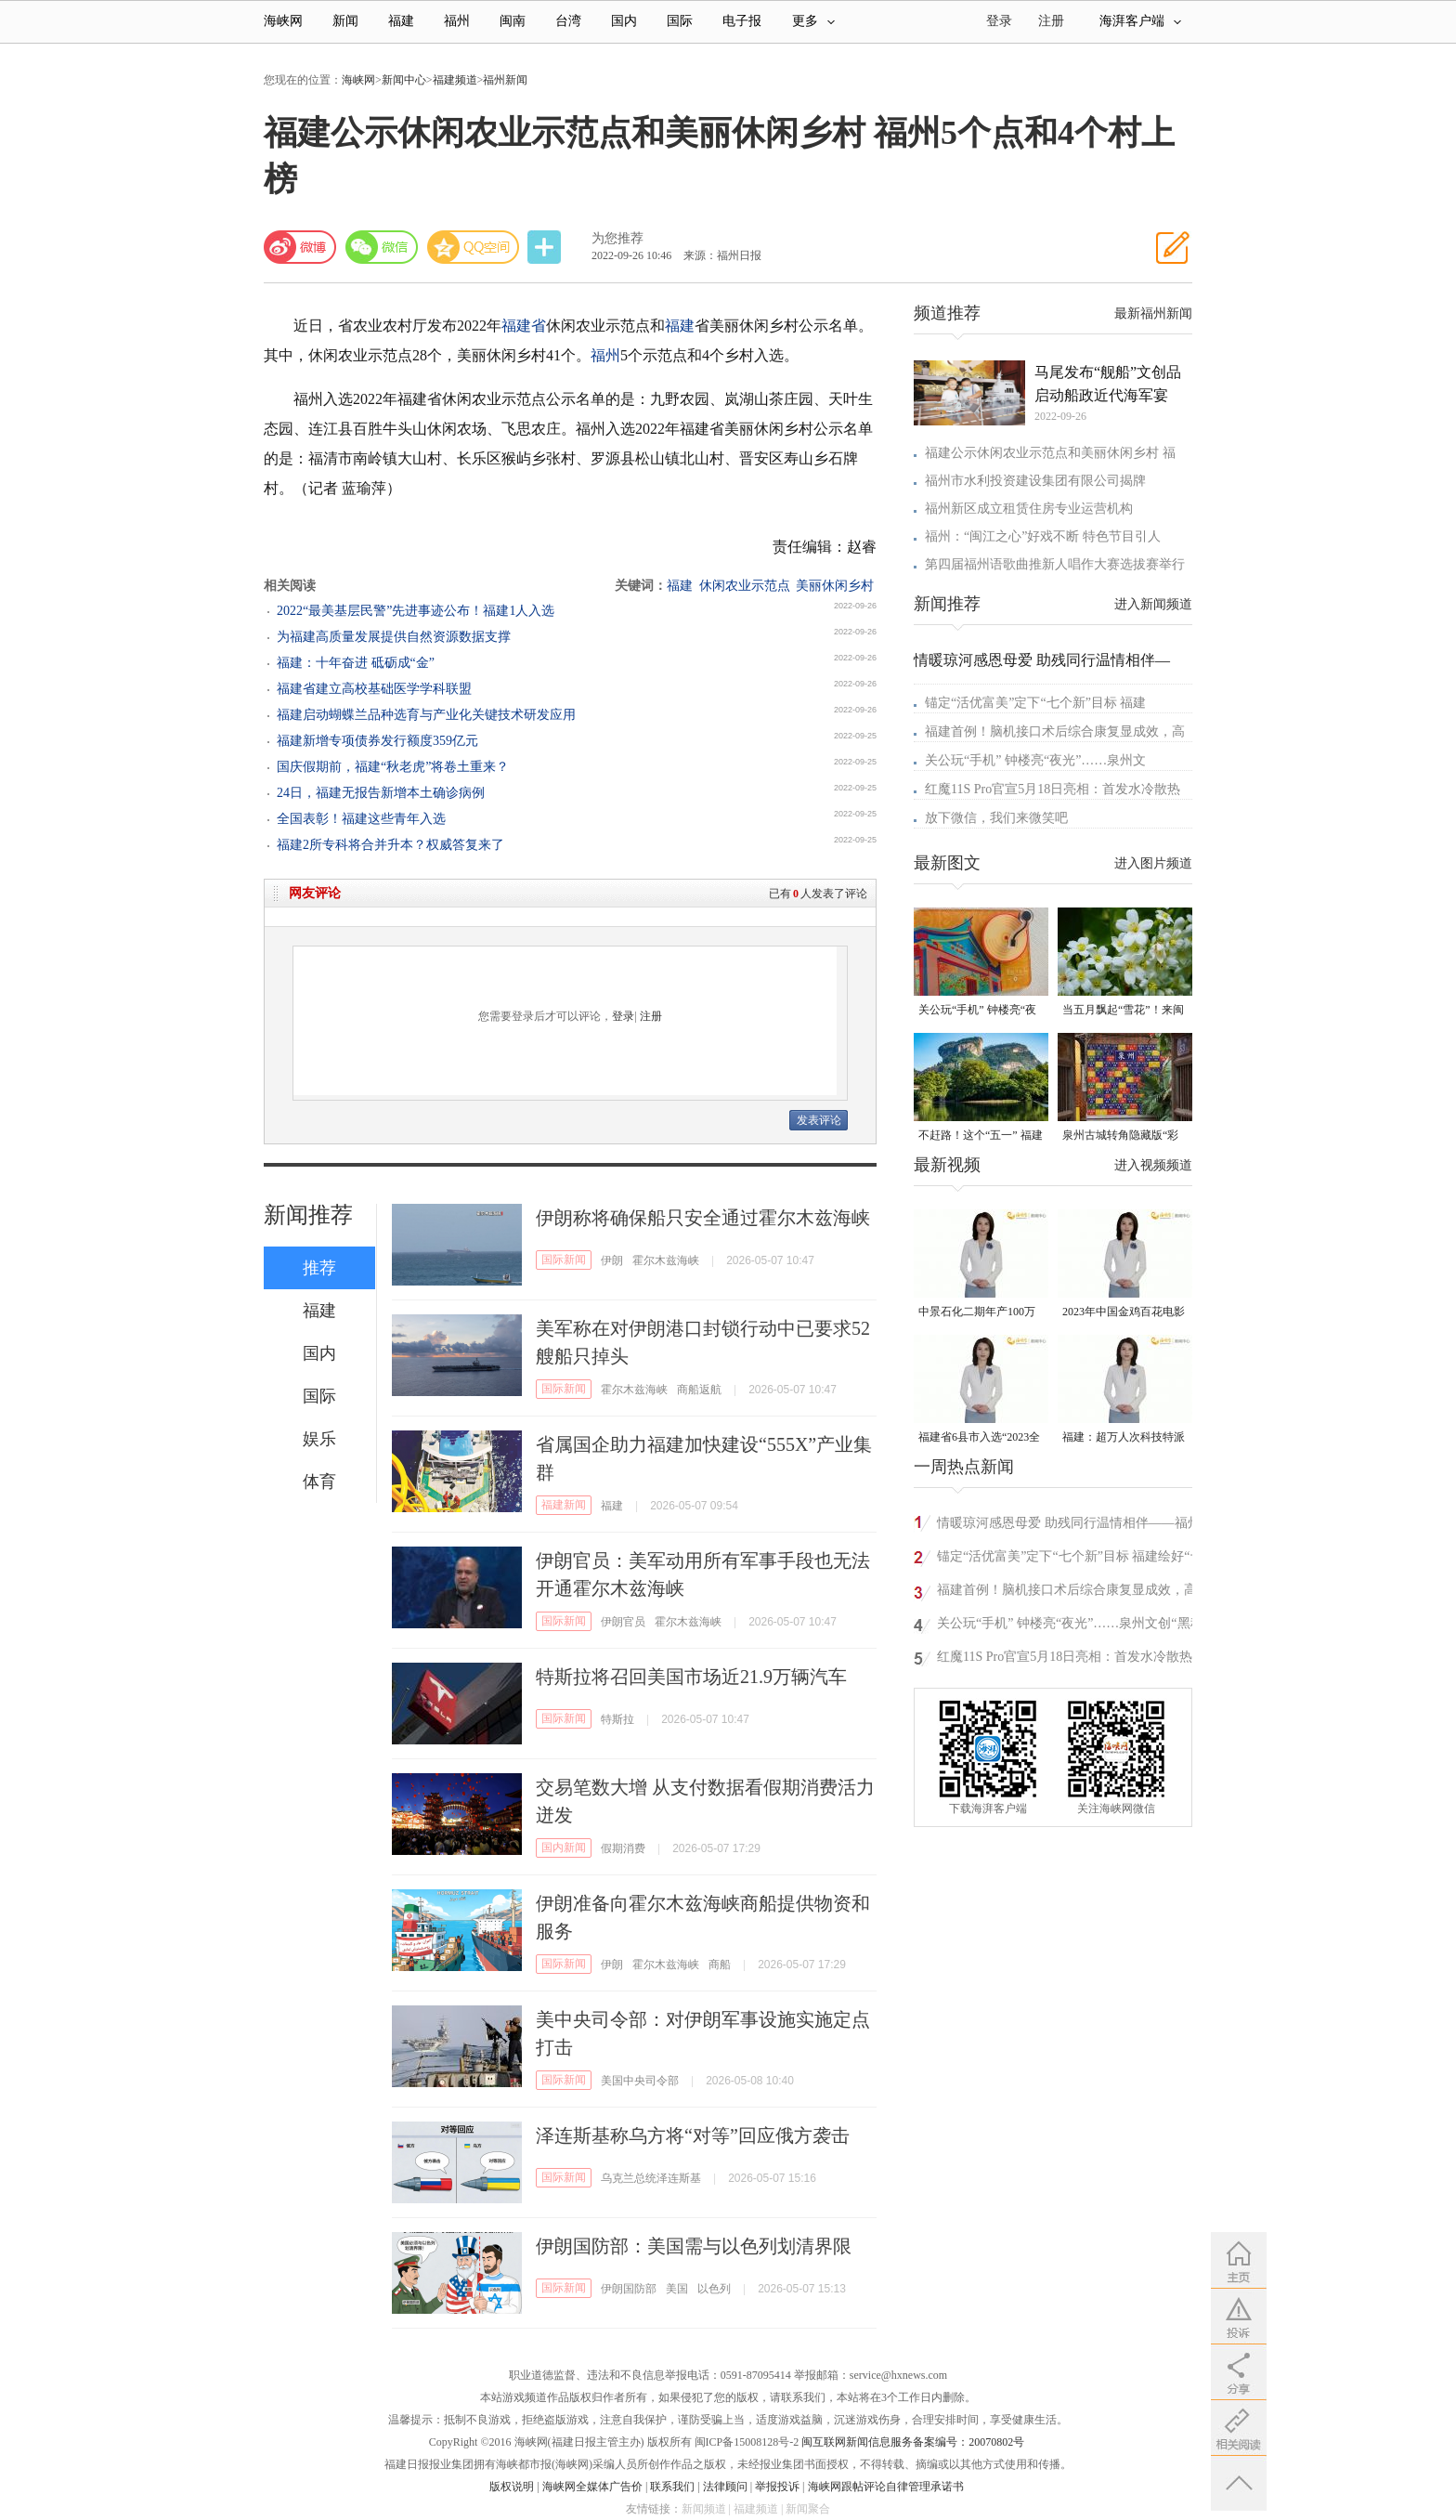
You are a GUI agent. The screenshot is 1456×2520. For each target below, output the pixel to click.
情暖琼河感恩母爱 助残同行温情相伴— (1042, 660)
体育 (319, 1481)
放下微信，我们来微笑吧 (996, 818)
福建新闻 (563, 1504)
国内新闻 (563, 1847)
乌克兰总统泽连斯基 (651, 2178)
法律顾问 (725, 2486)
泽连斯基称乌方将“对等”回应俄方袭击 (693, 2135)
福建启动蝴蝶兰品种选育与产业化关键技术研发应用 (426, 715)
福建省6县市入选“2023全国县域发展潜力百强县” (979, 1438)
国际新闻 (563, 1259)
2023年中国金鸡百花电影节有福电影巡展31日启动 (1123, 1313)
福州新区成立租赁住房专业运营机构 (1029, 509)
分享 (546, 247)
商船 (719, 1964)
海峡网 (283, 21)
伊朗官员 (623, 1621)
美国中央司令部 (640, 2080)
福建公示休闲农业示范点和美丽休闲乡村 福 (1050, 453)
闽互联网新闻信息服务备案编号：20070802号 (912, 2441)
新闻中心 (404, 79)
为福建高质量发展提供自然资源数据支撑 (394, 637)
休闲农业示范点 (744, 586)
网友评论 (315, 893)
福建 (401, 21)
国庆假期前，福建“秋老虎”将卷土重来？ (393, 767)
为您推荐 (618, 238)
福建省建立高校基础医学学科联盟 (374, 689)
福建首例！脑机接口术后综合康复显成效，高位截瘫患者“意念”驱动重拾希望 (1067, 1592)
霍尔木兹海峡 (665, 1260)
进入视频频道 (1153, 1165)
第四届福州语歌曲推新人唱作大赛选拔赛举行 (1055, 564)
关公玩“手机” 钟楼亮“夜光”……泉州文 (1035, 760)
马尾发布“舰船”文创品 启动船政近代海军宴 (1107, 383)
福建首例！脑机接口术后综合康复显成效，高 (1055, 731)
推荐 (319, 1268)
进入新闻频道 (1153, 604)
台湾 (568, 21)
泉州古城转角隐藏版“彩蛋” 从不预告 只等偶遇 (1120, 1136)
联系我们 (672, 2486)
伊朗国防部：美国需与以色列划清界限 (694, 2246)
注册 (1051, 21)
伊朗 (612, 1260)
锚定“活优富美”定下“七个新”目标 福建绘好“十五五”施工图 (1070, 1559)
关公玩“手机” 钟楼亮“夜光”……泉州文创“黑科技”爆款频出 (977, 1011)
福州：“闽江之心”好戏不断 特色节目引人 (1043, 536)
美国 (677, 2288)
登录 (623, 1016)
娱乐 (319, 1439)
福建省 (523, 325)
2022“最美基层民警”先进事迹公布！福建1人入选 (415, 611)
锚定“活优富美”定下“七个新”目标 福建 (1035, 703)
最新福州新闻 (1153, 313)
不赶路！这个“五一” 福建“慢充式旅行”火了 (980, 1136)
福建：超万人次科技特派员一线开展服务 (1123, 1438)
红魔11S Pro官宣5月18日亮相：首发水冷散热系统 (1071, 1659)
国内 (624, 21)
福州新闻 (505, 79)
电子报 (741, 21)
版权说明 (511, 2486)
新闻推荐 (308, 1215)
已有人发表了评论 (818, 893)
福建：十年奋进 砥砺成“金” (356, 663)
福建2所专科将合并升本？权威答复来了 (390, 845)
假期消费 (623, 1848)
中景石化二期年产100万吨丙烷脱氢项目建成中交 (979, 1313)
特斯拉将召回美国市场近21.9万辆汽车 (691, 1676)
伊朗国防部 (628, 2288)
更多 (813, 21)
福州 (457, 21)
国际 (680, 21)
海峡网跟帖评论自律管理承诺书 (886, 2486)
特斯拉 (617, 1719)
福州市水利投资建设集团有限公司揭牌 (1035, 481)
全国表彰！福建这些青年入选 (361, 819)
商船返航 (699, 1389)
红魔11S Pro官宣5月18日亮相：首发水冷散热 (1052, 789)
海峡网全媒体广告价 (592, 2486)
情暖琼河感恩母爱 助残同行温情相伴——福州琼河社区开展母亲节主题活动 (1069, 1525)
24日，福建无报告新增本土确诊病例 (381, 793)
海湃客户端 (1140, 21)
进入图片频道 (1153, 863)
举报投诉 (777, 2486)
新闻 (345, 21)
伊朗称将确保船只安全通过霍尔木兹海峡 (703, 1218)
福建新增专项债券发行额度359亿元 (377, 741)
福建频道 (455, 79)
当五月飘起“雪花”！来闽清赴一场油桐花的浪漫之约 (1123, 1011)
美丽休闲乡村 (835, 586)
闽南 (513, 21)
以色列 (714, 2288)
